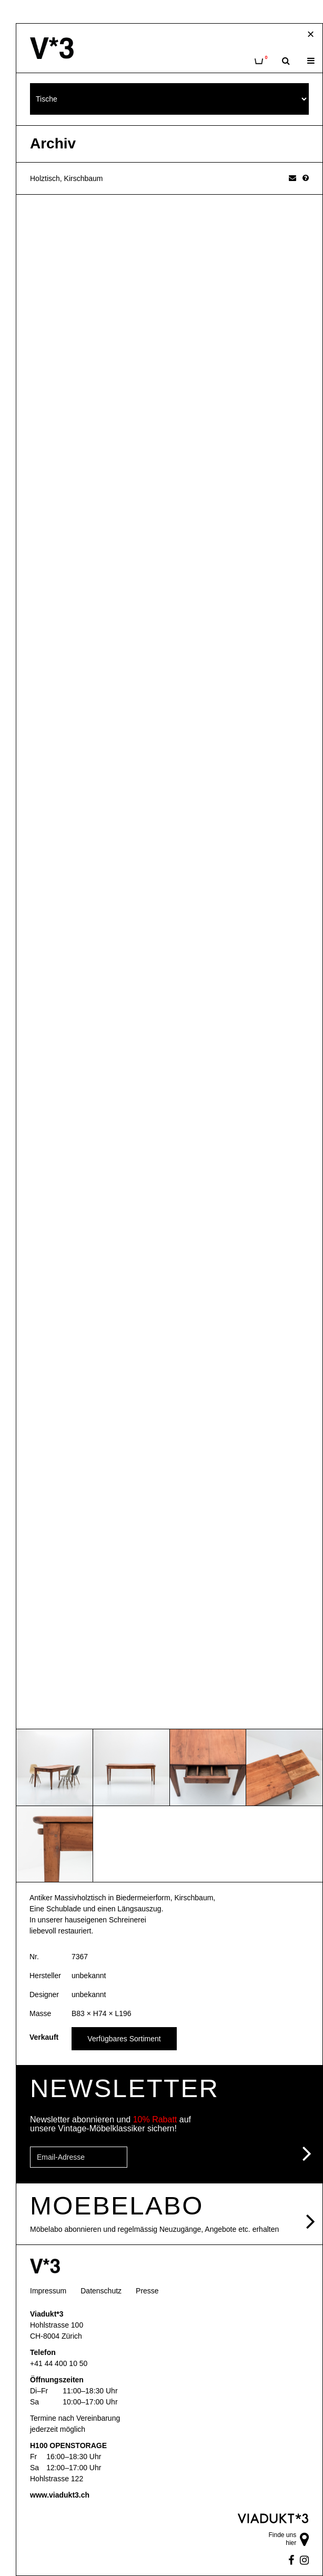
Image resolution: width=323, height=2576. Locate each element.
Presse (147, 2291)
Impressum (48, 2291)
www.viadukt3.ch (59, 2495)
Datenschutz (101, 2291)
